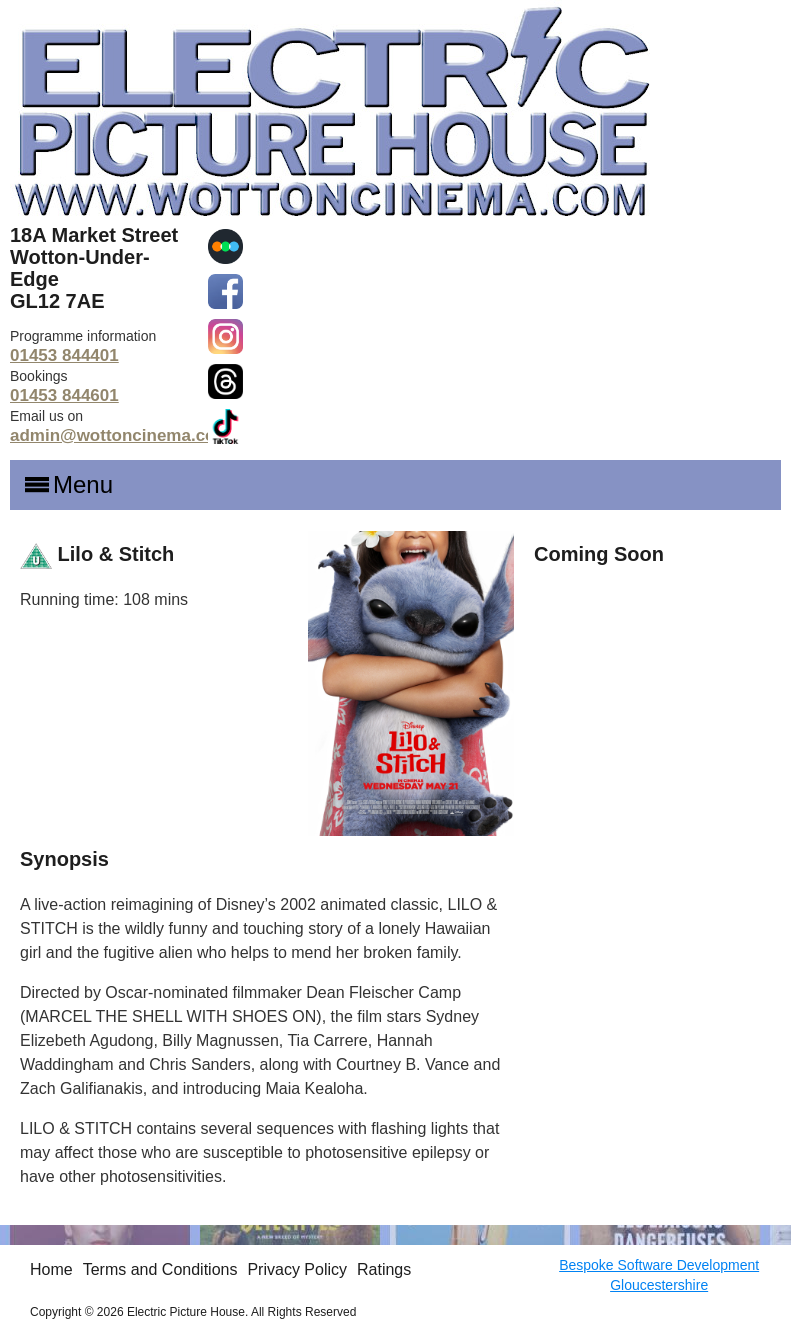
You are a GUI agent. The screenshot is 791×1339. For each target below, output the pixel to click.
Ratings (384, 1269)
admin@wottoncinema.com (120, 435)
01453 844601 (64, 395)
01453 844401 (64, 355)
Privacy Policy (297, 1269)
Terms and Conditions (160, 1269)
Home (51, 1269)
